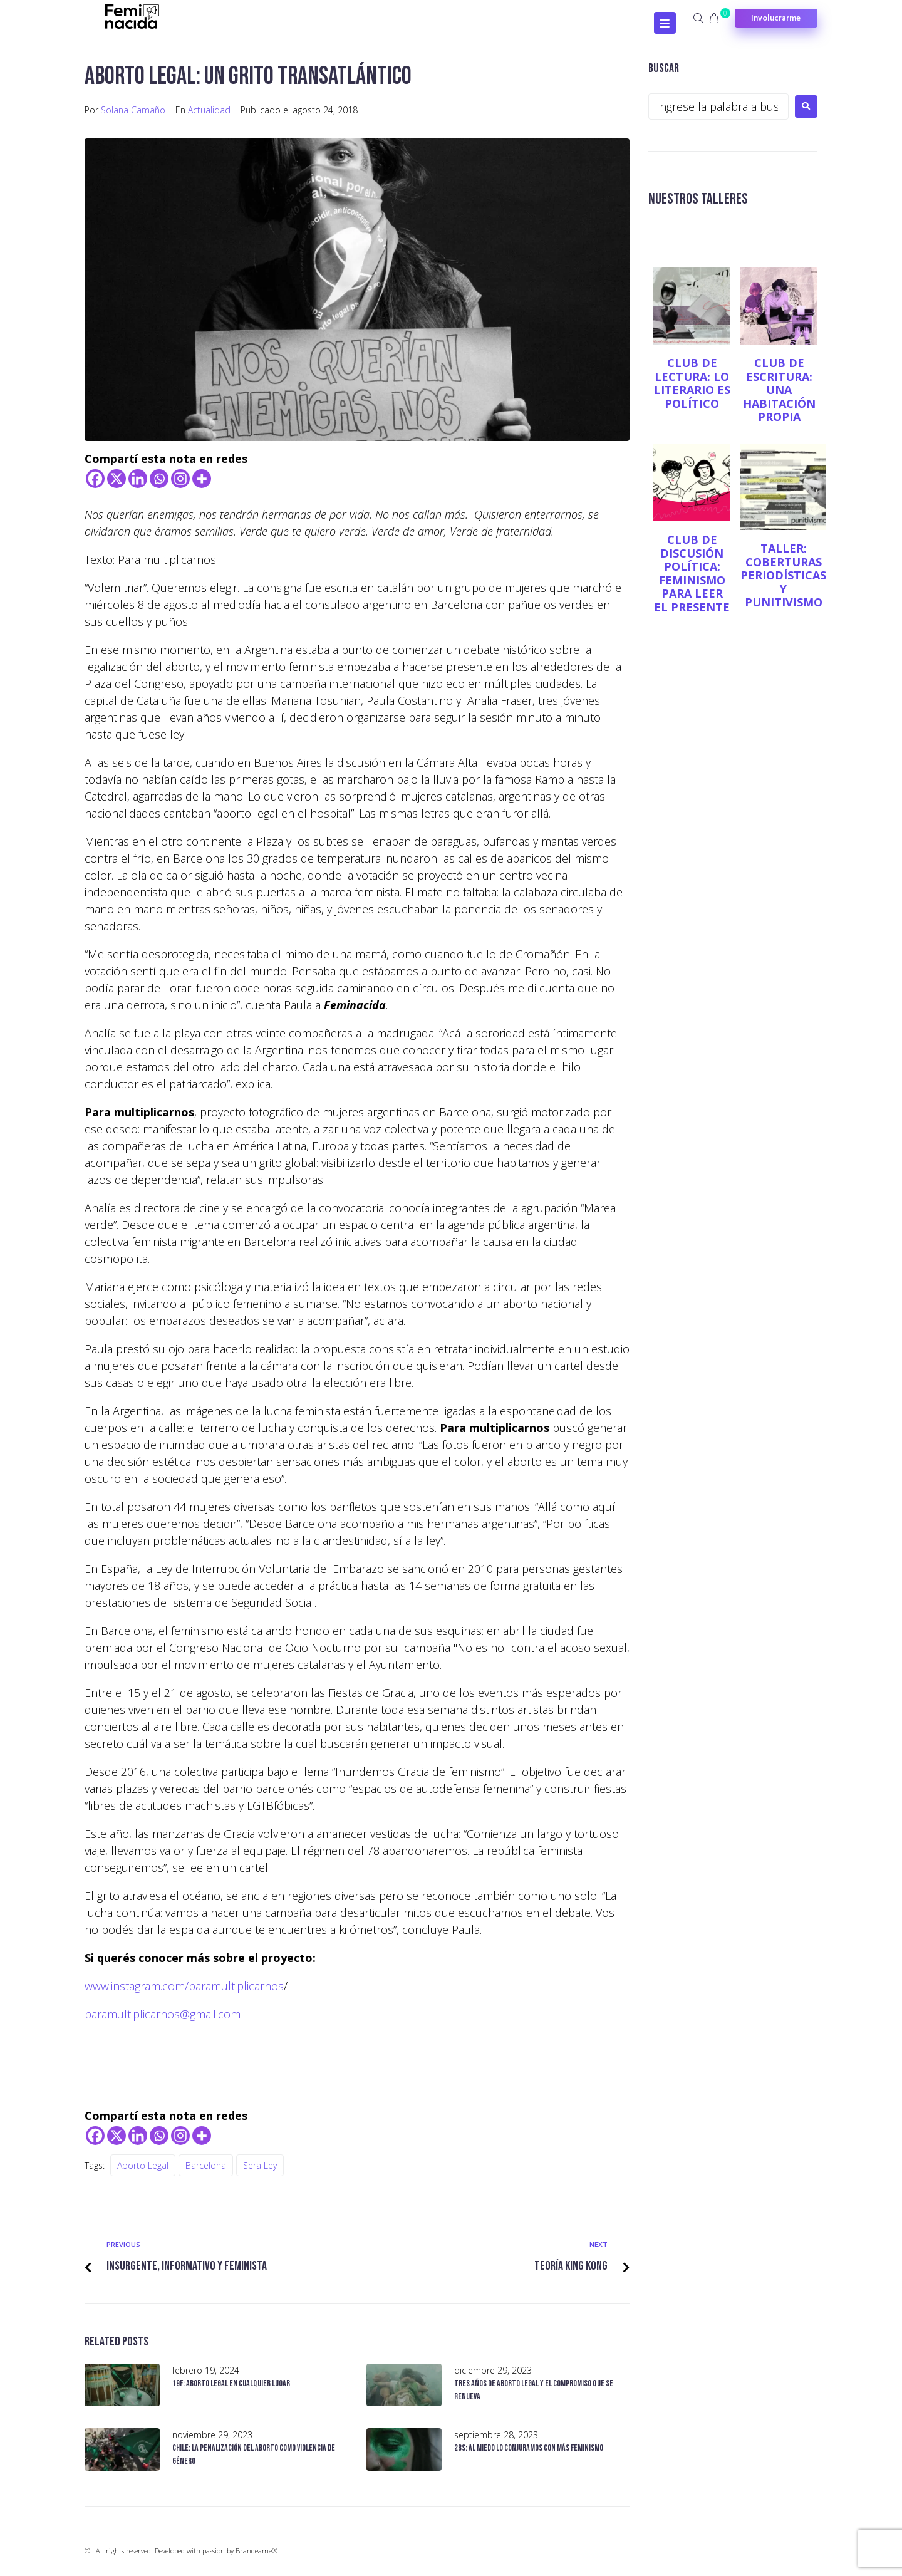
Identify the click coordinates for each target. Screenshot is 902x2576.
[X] (116, 478)
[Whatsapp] (159, 478)
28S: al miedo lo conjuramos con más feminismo (528, 2448)
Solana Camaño (133, 110)
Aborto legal (142, 2165)
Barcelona (205, 2165)
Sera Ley (260, 2165)
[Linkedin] (137, 478)
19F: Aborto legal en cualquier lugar (231, 2383)
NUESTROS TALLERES (703, 198)
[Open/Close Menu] (665, 23)
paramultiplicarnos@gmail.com (163, 2014)
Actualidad (209, 110)
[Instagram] (180, 478)
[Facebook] (95, 478)
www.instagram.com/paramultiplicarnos (184, 1985)
